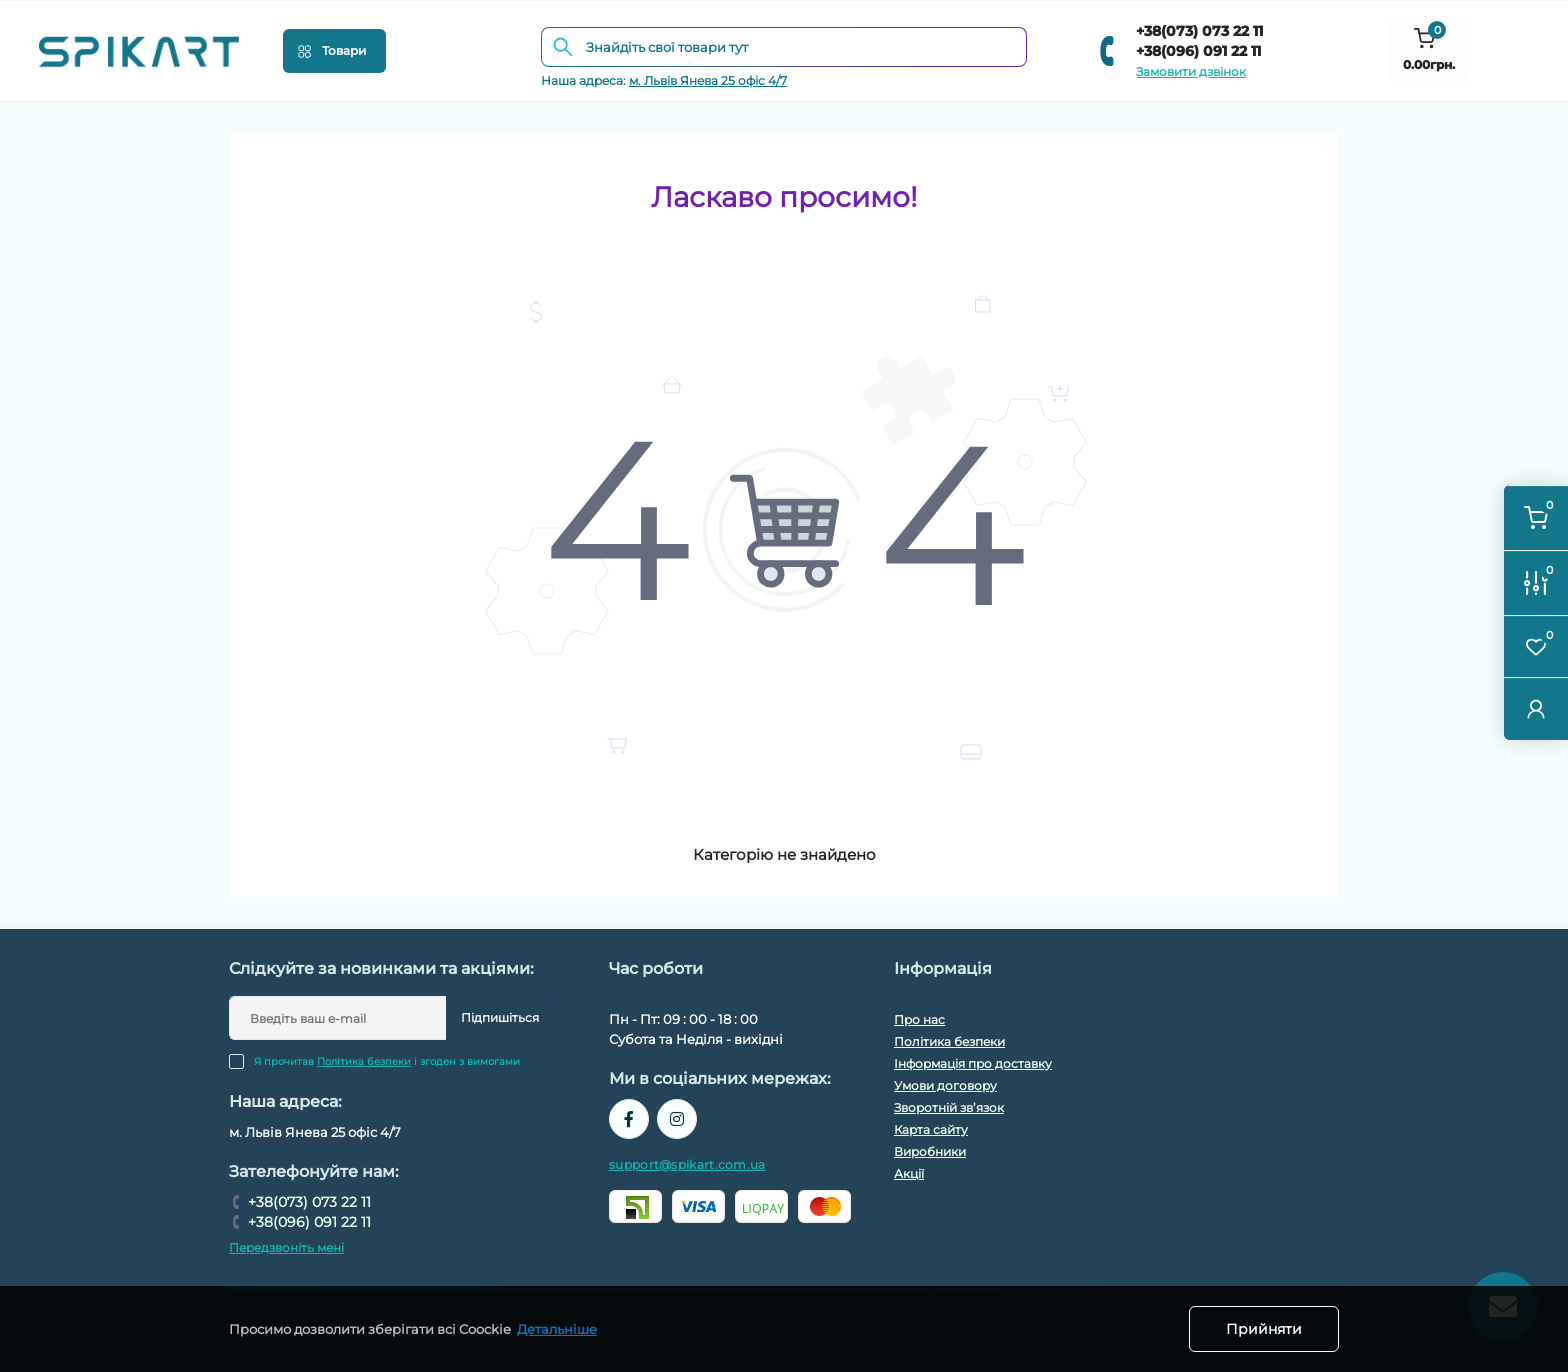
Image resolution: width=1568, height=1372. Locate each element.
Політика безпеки (364, 1061)
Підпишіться (500, 1017)
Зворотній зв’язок (949, 1107)
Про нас (919, 1019)
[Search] (563, 47)
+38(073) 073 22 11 (1199, 31)
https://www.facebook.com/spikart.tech (629, 1119)
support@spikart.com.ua (687, 1164)
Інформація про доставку (973, 1063)
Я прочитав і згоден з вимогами (387, 1061)
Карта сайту (931, 1129)
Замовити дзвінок (1191, 71)
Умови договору (945, 1085)
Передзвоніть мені (286, 1247)
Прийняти (1264, 1329)
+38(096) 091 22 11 (1198, 51)
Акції (909, 1173)
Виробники (930, 1151)
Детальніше (557, 1329)
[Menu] (334, 51)
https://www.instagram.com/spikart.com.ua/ (677, 1119)
